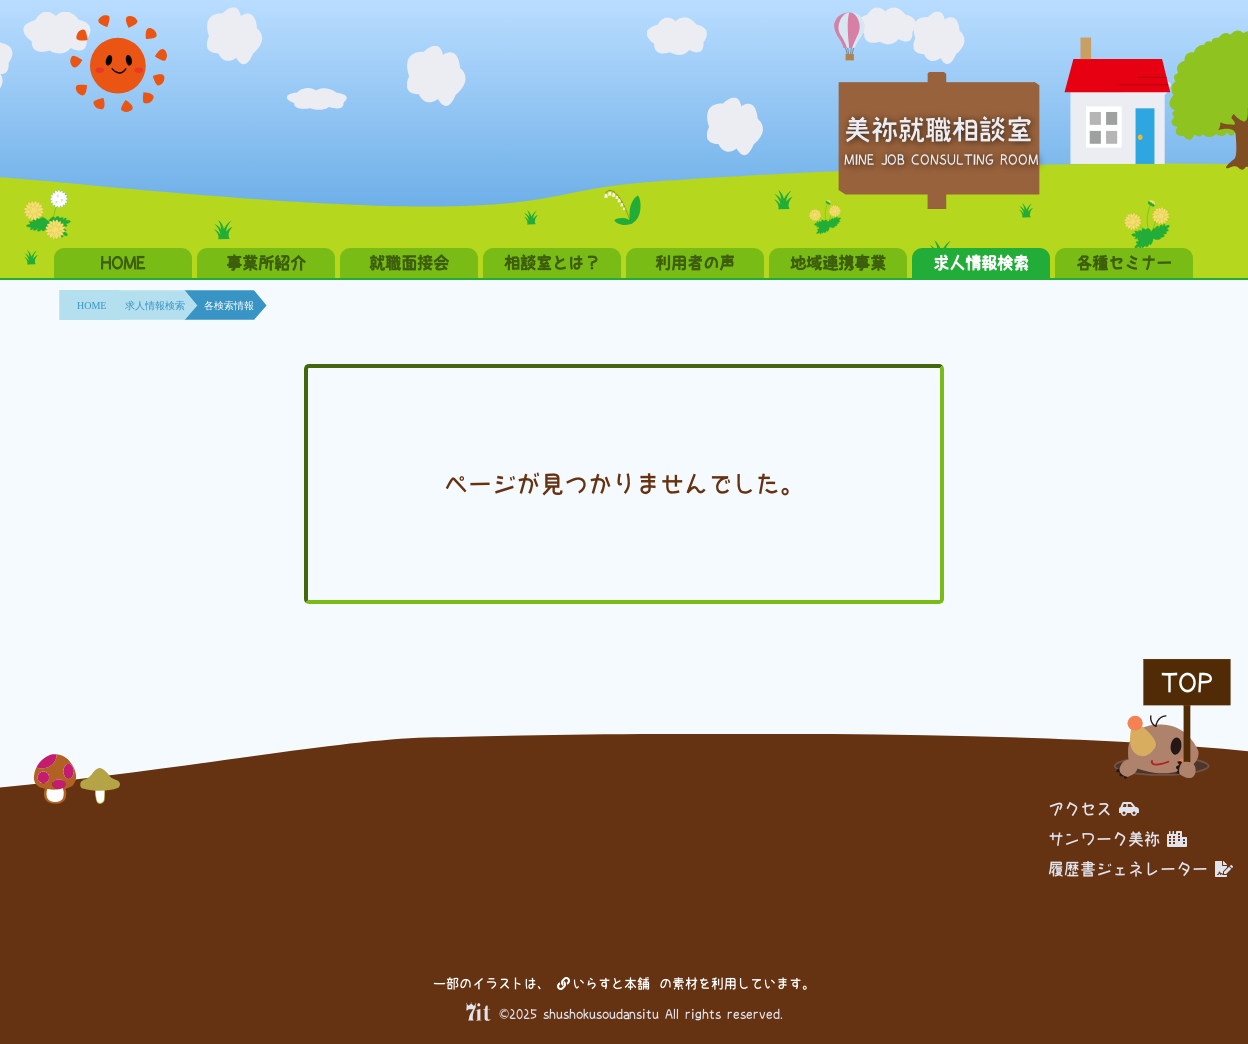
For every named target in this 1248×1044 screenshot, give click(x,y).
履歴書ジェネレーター (1140, 869)
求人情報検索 (981, 263)
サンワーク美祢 (1117, 839)
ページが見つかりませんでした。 (624, 484)
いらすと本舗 (603, 983)
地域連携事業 (838, 263)
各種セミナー (1124, 263)
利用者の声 (695, 263)
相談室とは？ (552, 263)
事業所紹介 (266, 263)
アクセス (1093, 809)
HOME (123, 263)
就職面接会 (409, 263)
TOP (1187, 682)
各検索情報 (229, 305)
